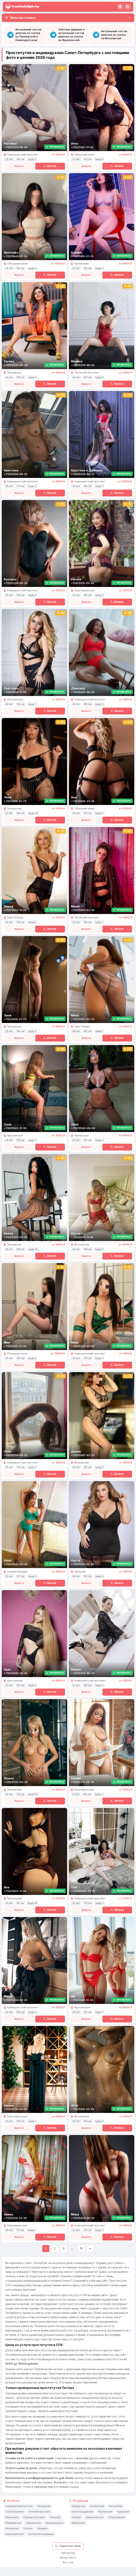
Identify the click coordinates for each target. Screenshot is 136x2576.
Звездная (42, 2528)
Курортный (123, 2511)
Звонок (50, 165)
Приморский (78, 2506)
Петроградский (116, 2517)
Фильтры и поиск (20, 17)
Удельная (55, 2517)
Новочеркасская (14, 2534)
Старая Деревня (14, 2511)
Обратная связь (68, 2545)
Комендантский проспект (19, 2506)
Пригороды (68, 2552)
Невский (76, 2517)
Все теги (68, 2562)
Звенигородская (54, 2523)
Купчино (27, 2528)
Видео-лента (68, 2557)
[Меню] (128, 7)
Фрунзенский (105, 2511)
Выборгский (78, 2523)
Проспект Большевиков (41, 2534)
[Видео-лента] (120, 7)
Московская (12, 2528)
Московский (115, 2506)
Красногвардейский (82, 2511)
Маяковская (11, 2517)
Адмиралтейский (94, 2517)
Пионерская (43, 2506)
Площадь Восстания (34, 2517)
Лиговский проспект (39, 2511)
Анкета (19, 166)
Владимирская (13, 2523)
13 (81, 2248)
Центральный (97, 2506)
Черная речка (33, 2523)
